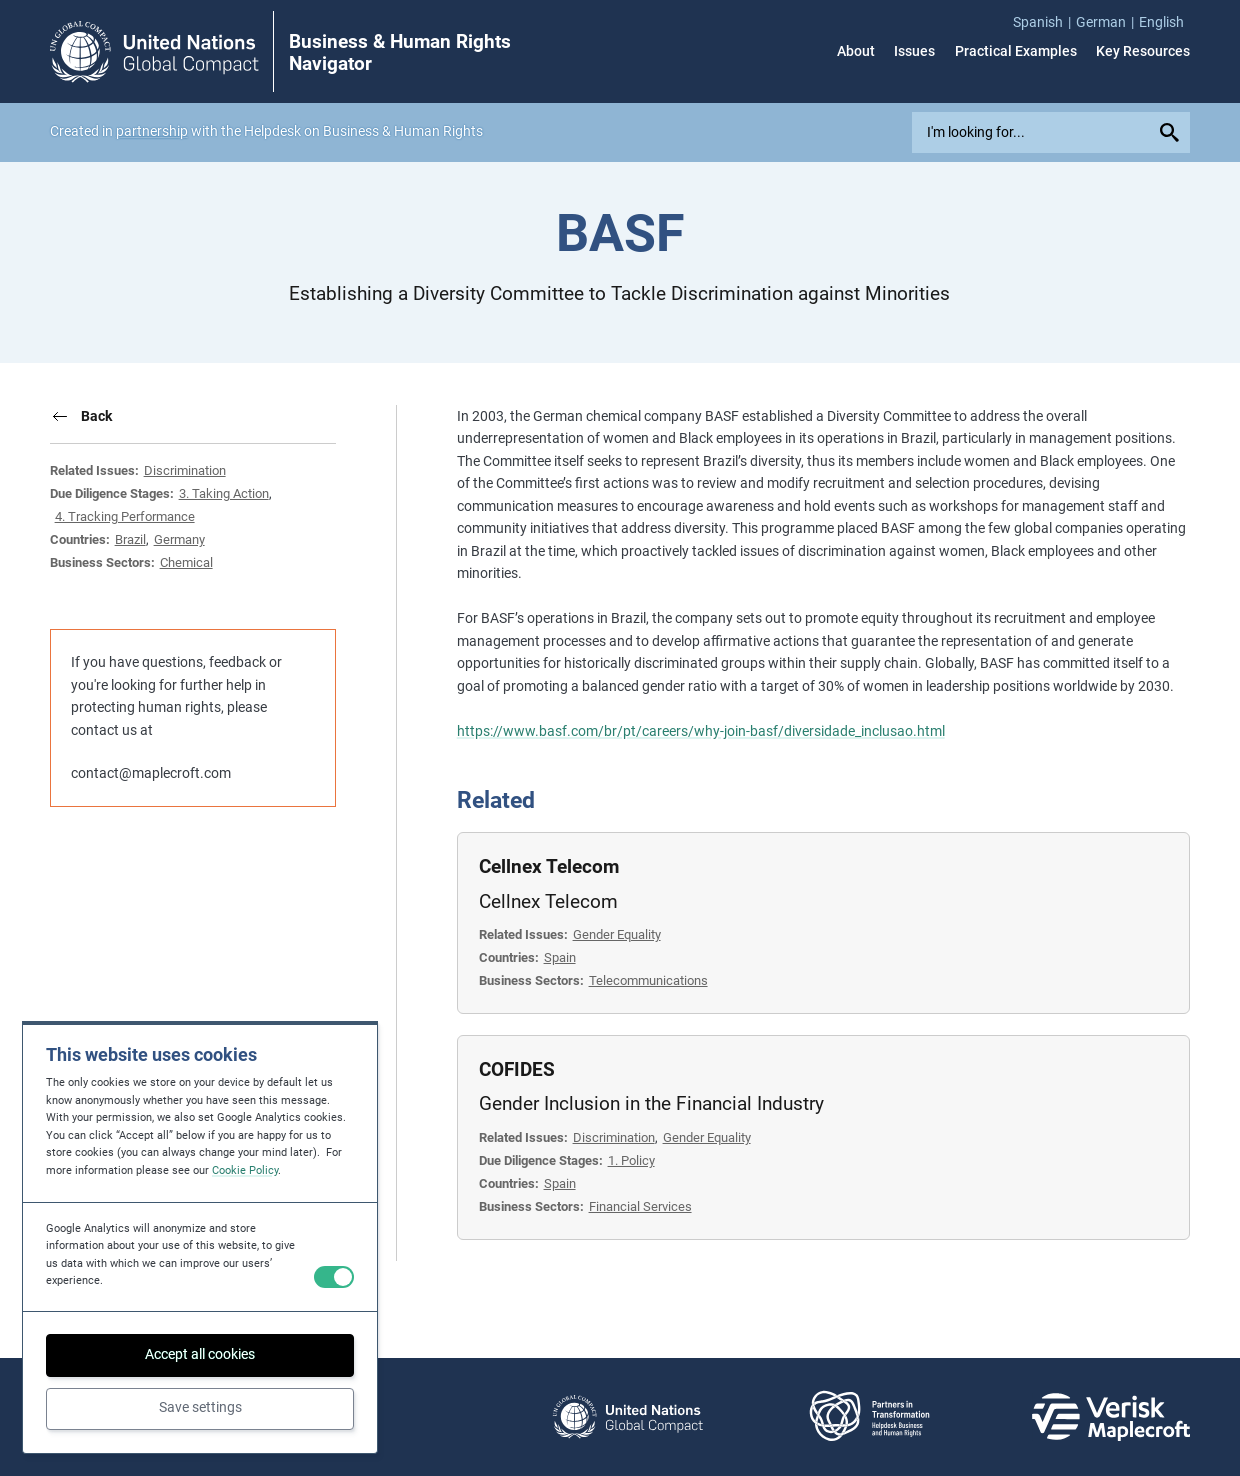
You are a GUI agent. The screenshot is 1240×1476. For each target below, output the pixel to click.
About (856, 52)
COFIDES (517, 1070)
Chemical (186, 562)
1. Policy (631, 1160)
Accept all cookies (200, 1354)
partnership (152, 131)
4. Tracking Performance (125, 516)
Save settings (200, 1407)
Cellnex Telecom (549, 867)
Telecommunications (648, 980)
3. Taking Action (224, 493)
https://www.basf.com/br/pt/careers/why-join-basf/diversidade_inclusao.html (701, 731)
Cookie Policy (245, 1170)
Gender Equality (617, 934)
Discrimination (185, 470)
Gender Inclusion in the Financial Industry (651, 1104)
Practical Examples (1016, 52)
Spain (560, 957)
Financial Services (640, 1206)
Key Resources (1143, 52)
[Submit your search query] (1173, 133)
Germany (179, 539)
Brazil (130, 539)
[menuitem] (1044, 23)
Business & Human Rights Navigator (400, 53)
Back (96, 416)
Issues (914, 52)
